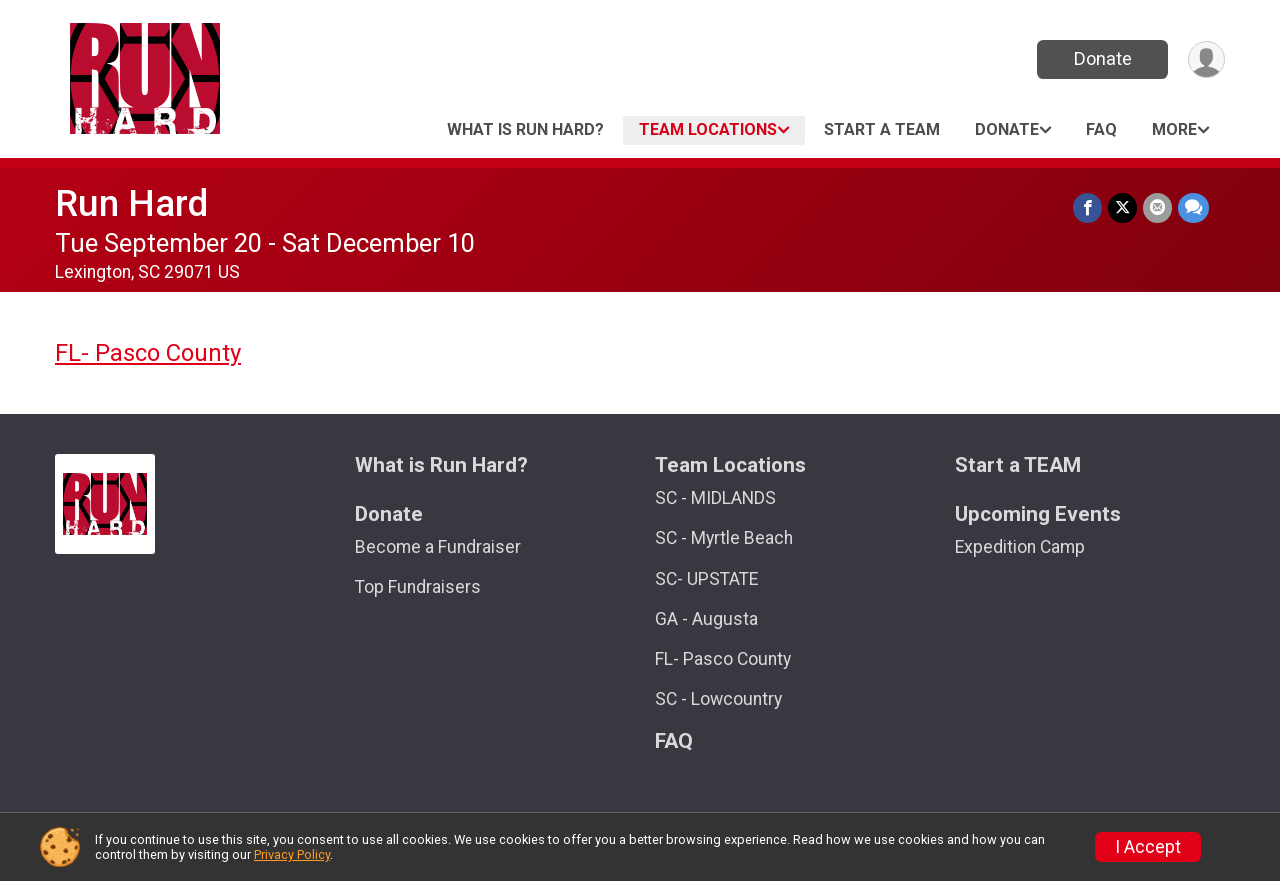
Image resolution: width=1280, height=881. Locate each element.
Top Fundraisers (418, 587)
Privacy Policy (292, 854)
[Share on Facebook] (1087, 207)
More (1174, 129)
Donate (1103, 58)
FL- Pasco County (148, 353)
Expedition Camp (1020, 547)
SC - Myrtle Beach (724, 538)
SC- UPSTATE (706, 579)
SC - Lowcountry (718, 699)
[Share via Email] (1157, 207)
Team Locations (708, 129)
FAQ (1101, 129)
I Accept (1148, 847)
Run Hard (131, 203)
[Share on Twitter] (1122, 207)
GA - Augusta (706, 619)
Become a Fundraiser (438, 547)
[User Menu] (1206, 59)
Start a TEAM (882, 129)
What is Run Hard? (525, 129)
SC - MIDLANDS (715, 498)
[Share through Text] (1193, 207)
